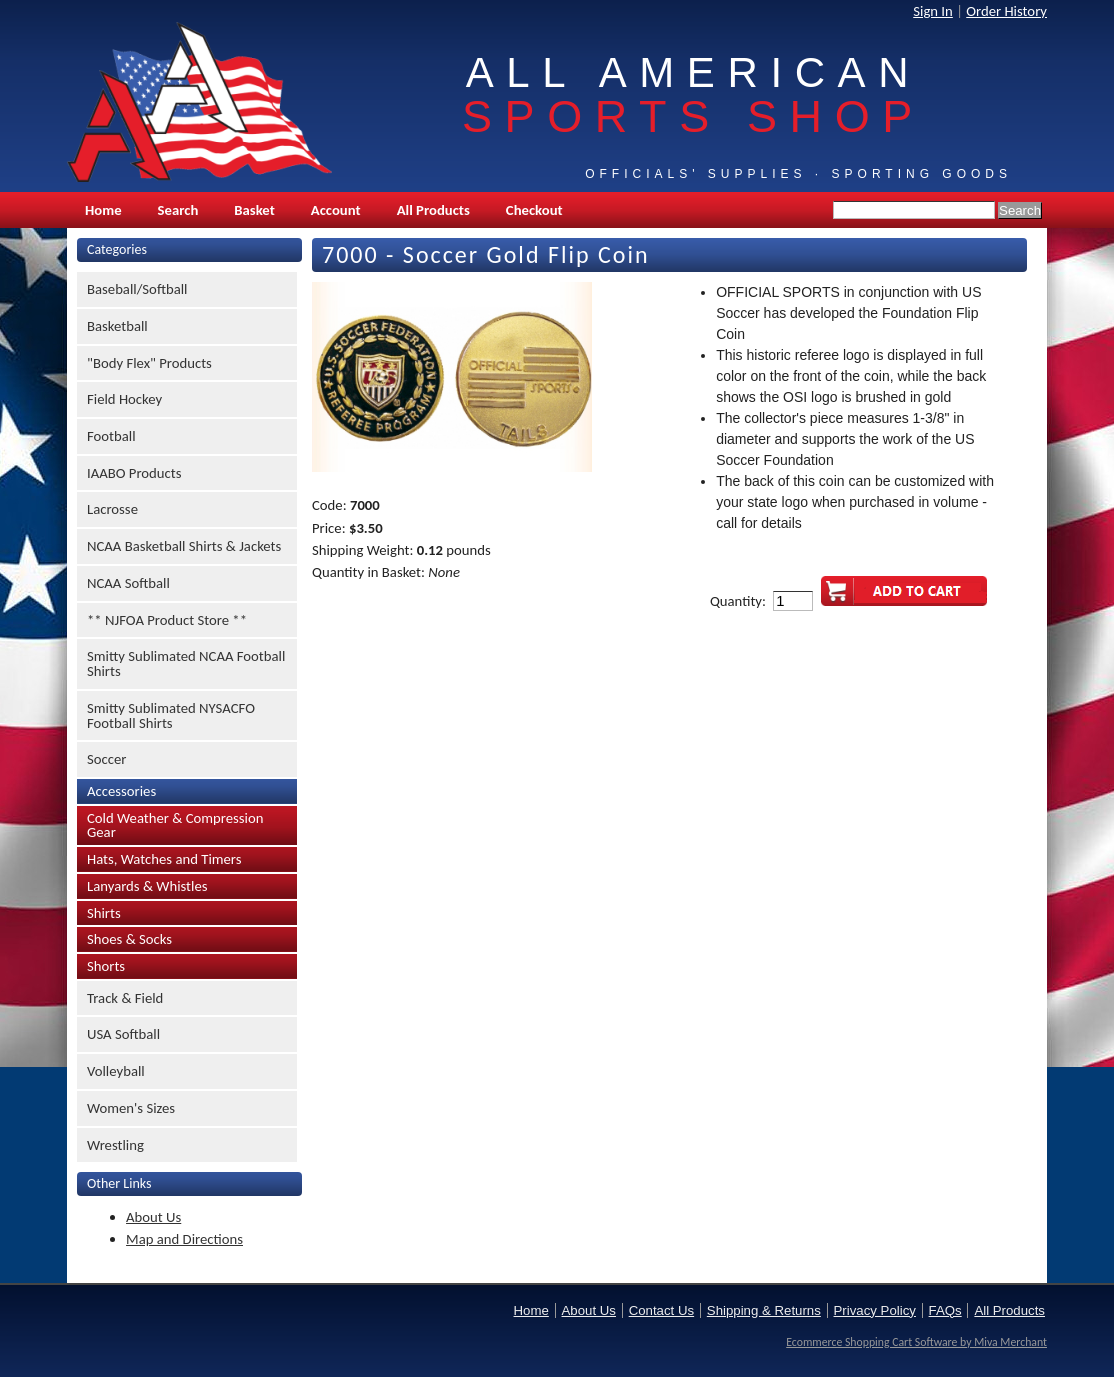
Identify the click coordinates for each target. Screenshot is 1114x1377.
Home (103, 210)
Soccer (106, 759)
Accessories (121, 791)
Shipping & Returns (764, 1310)
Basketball (117, 326)
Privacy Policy (875, 1310)
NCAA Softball (128, 583)
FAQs (945, 1310)
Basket (254, 210)
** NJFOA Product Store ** (167, 620)
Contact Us (661, 1310)
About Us (153, 1217)
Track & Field (125, 998)
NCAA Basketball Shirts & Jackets (184, 546)
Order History (1006, 11)
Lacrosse (112, 509)
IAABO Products (134, 473)
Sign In (933, 11)
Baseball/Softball (137, 289)
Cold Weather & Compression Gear (175, 825)
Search (178, 210)
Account (336, 210)
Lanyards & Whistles (147, 886)
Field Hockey (124, 399)
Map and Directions (184, 1239)
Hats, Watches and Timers (164, 859)
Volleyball (116, 1071)
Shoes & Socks (129, 939)
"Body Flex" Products (149, 363)
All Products (433, 210)
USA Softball (123, 1034)
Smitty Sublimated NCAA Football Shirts (186, 663)
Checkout (534, 210)
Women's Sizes (131, 1108)
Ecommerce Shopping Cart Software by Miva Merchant (916, 1342)
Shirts (104, 913)
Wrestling (115, 1145)
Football (111, 436)
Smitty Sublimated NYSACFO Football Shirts (171, 715)
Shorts (106, 966)
